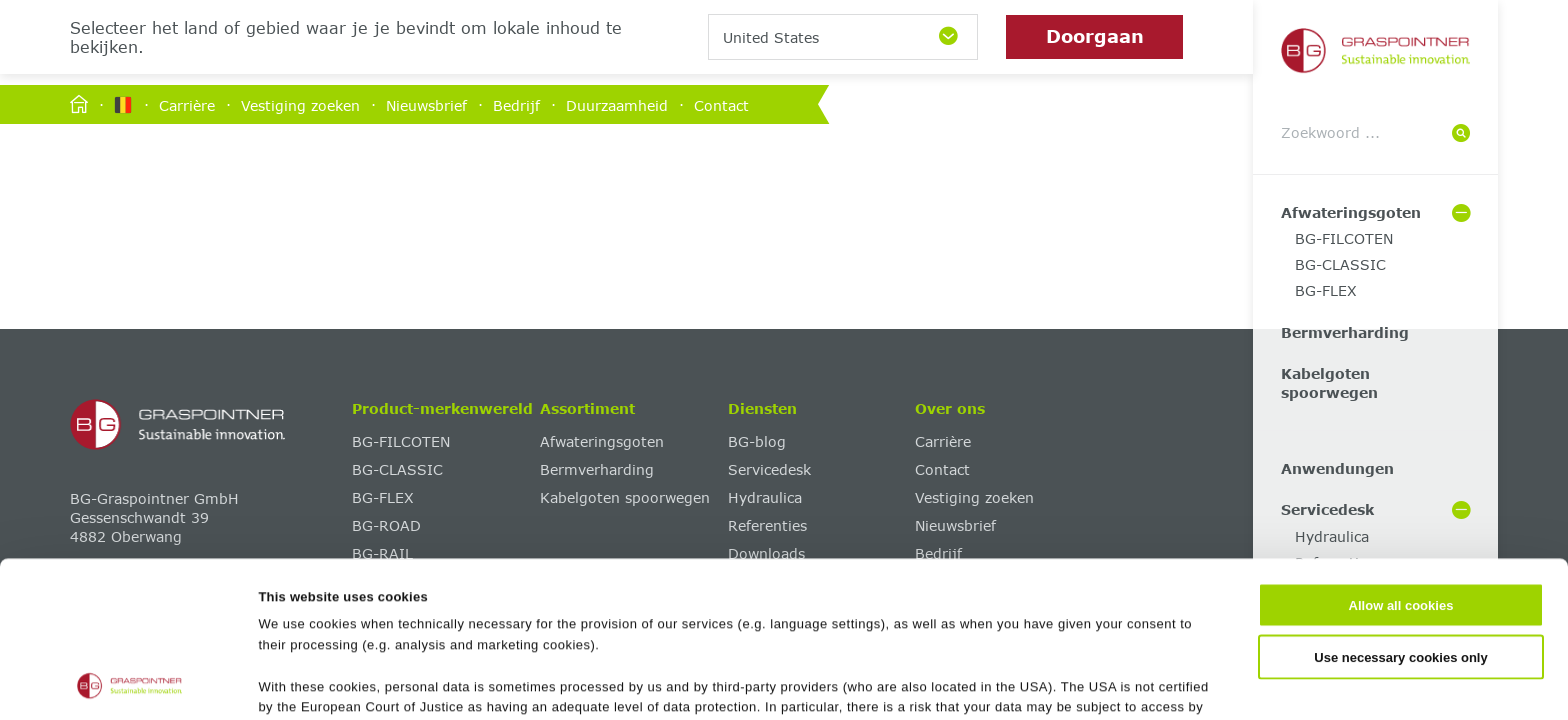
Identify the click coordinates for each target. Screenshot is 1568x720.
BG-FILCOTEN (1344, 238)
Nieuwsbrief (426, 104)
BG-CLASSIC (1340, 264)
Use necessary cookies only (1400, 510)
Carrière (187, 104)
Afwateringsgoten (1351, 212)
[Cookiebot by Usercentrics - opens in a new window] (129, 683)
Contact (721, 104)
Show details (971, 682)
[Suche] (1461, 133)
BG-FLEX (1326, 290)
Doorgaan (1095, 36)
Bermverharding (1345, 332)
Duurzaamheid (617, 104)
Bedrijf (516, 104)
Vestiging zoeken (300, 104)
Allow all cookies (1401, 459)
